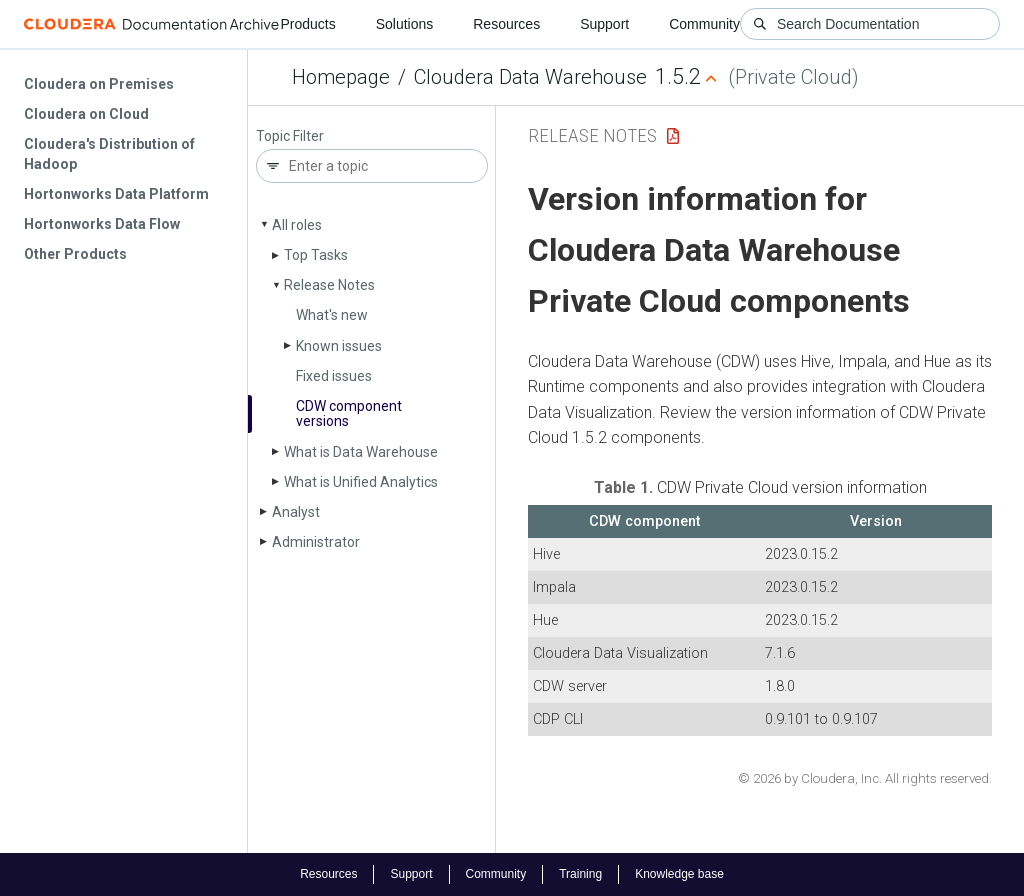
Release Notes (329, 285)
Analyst (296, 512)
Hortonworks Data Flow (102, 224)
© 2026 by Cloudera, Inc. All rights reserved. (865, 778)
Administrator (316, 542)
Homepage (341, 77)
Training (580, 874)
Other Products (75, 254)
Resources (506, 24)
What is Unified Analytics (361, 482)
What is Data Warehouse (361, 452)
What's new (332, 315)
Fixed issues (334, 376)
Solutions (405, 24)
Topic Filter (290, 136)
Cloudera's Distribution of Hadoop (109, 154)
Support (604, 24)
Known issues (339, 346)
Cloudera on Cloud (86, 114)
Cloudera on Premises (99, 84)
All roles (297, 225)
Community (704, 24)
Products (307, 24)
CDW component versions (349, 413)
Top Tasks (316, 255)
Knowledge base (679, 874)
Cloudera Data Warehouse (530, 77)
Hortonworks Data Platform (116, 194)
